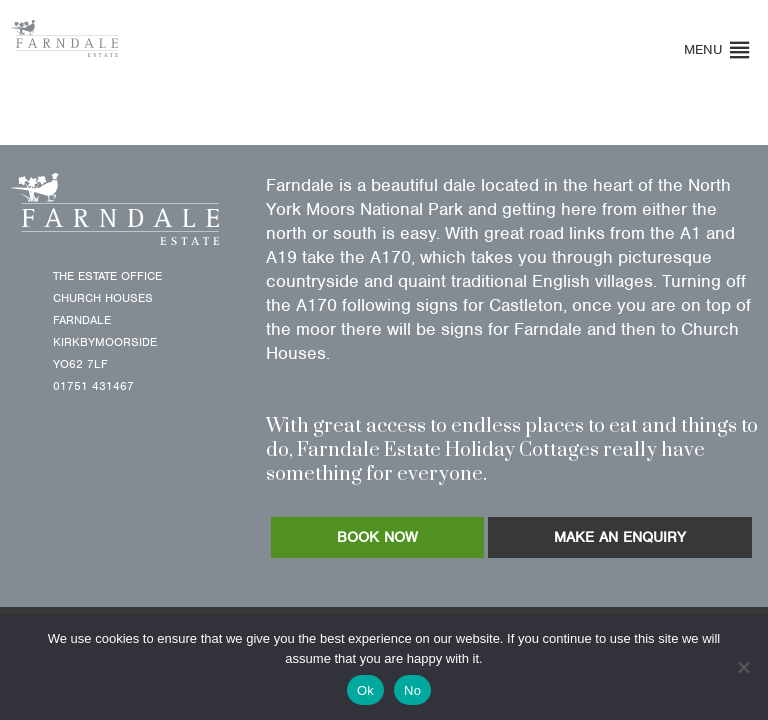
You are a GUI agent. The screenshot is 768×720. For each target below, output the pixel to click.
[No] (743, 667)
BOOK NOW (377, 537)
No (412, 690)
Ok (365, 690)
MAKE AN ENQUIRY (620, 537)
